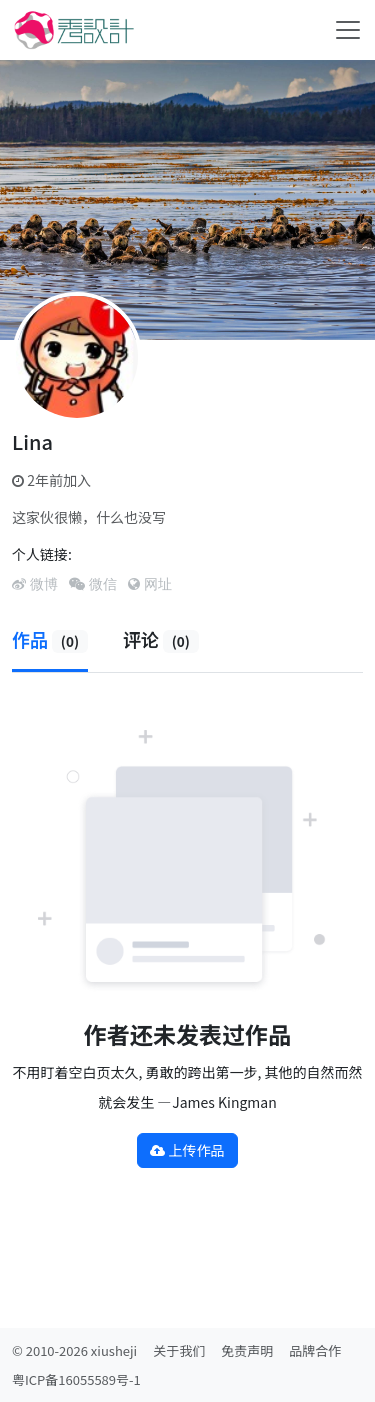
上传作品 (187, 1150)
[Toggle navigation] (348, 30)
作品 (50, 639)
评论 (161, 639)
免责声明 (247, 1350)
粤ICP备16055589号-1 (76, 1379)
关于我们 (179, 1350)
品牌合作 (315, 1350)
